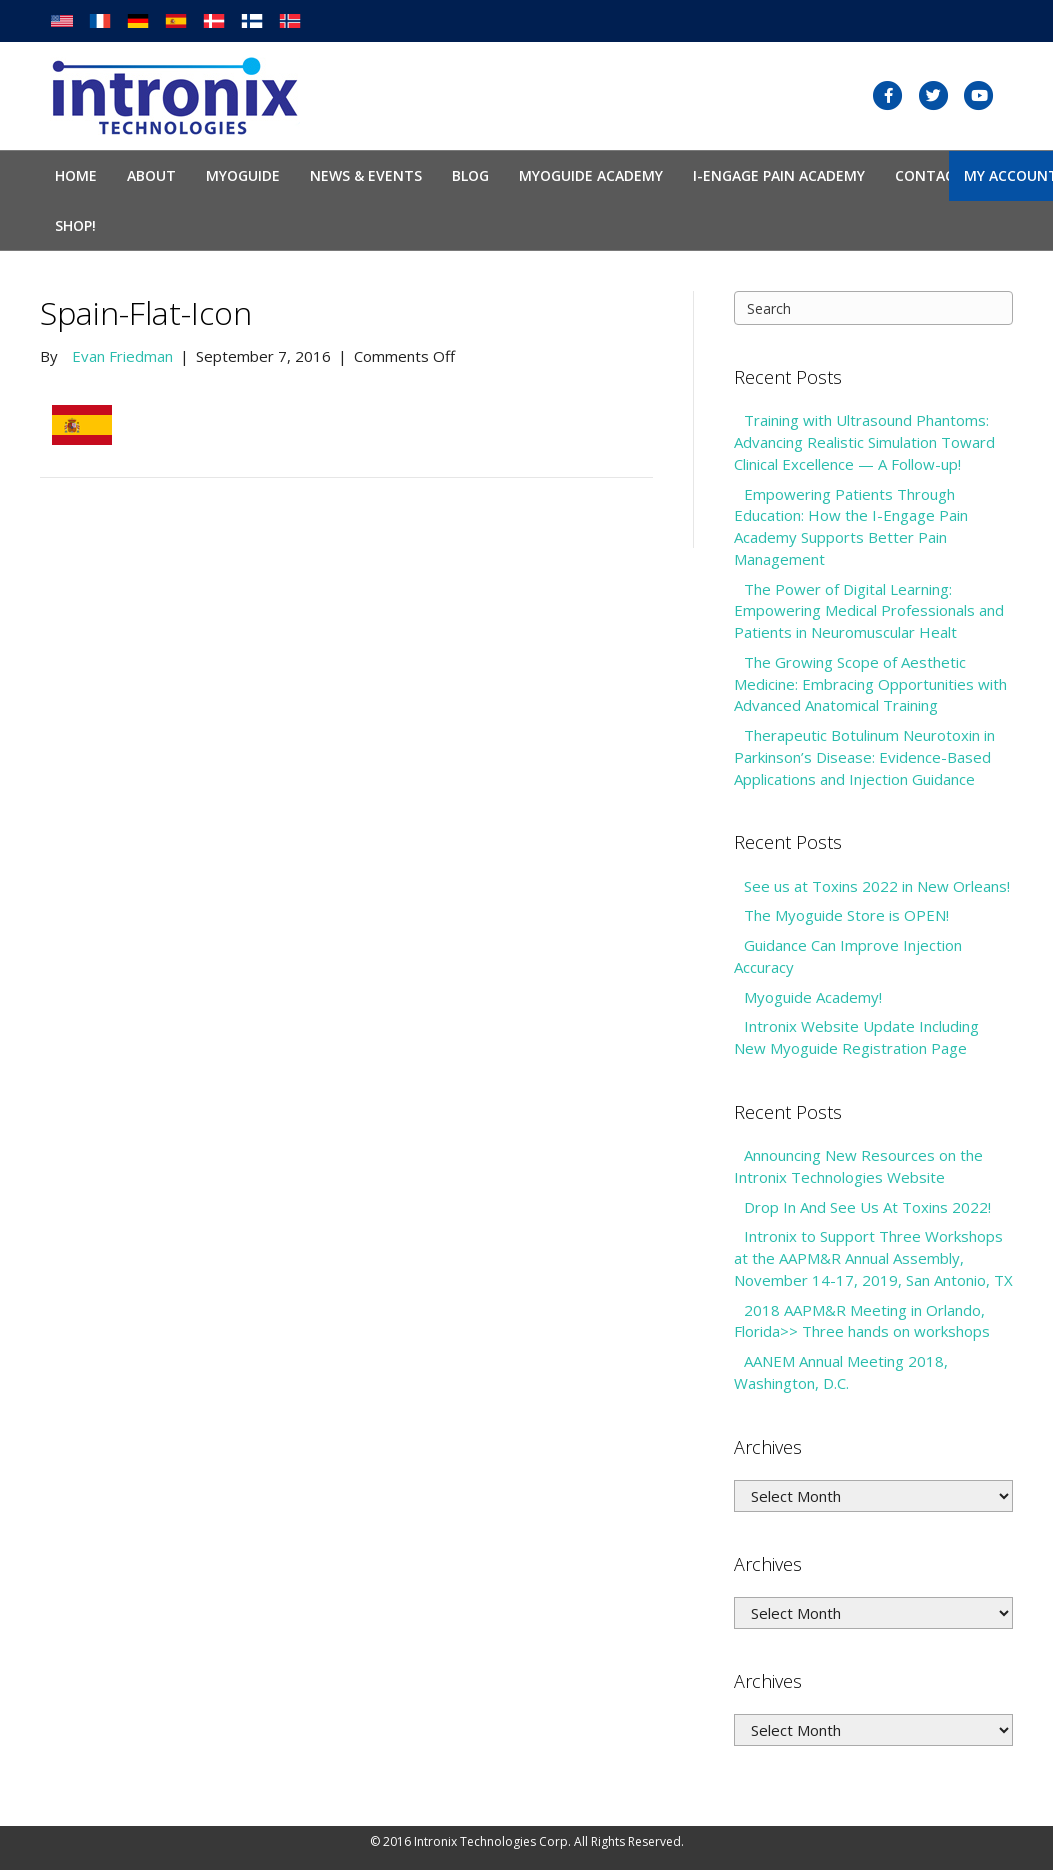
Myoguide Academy (591, 175)
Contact (929, 175)
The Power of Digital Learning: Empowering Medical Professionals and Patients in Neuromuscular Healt (869, 611)
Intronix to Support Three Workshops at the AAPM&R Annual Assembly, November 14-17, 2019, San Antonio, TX (873, 1258)
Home (76, 175)
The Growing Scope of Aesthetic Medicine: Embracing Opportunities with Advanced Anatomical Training (870, 684)
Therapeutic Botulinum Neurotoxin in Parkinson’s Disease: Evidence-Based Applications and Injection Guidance (864, 757)
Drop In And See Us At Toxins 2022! (867, 1207)
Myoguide (243, 175)
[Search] (873, 308)
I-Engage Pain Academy (779, 175)
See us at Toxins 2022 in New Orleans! (877, 886)
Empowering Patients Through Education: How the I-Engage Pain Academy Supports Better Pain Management (851, 526)
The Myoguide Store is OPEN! (846, 915)
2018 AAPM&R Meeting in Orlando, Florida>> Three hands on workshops (862, 1321)
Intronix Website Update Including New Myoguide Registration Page (856, 1037)
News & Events (366, 175)
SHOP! (75, 225)
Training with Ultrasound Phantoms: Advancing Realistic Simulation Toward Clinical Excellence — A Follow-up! (864, 442)
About (151, 175)
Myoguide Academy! (813, 997)
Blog (470, 175)
